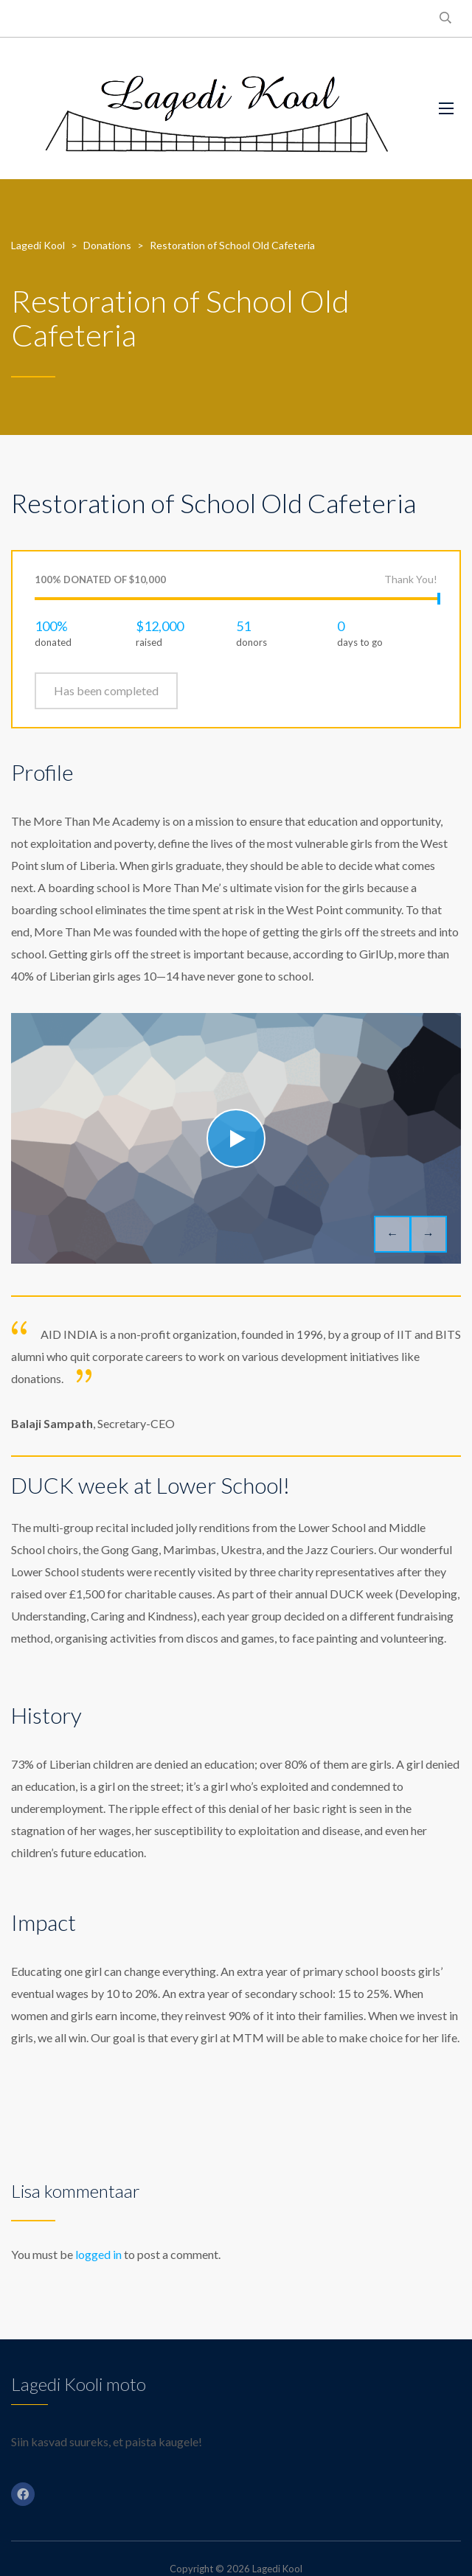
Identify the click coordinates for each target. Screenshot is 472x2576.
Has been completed (106, 690)
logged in (98, 2254)
